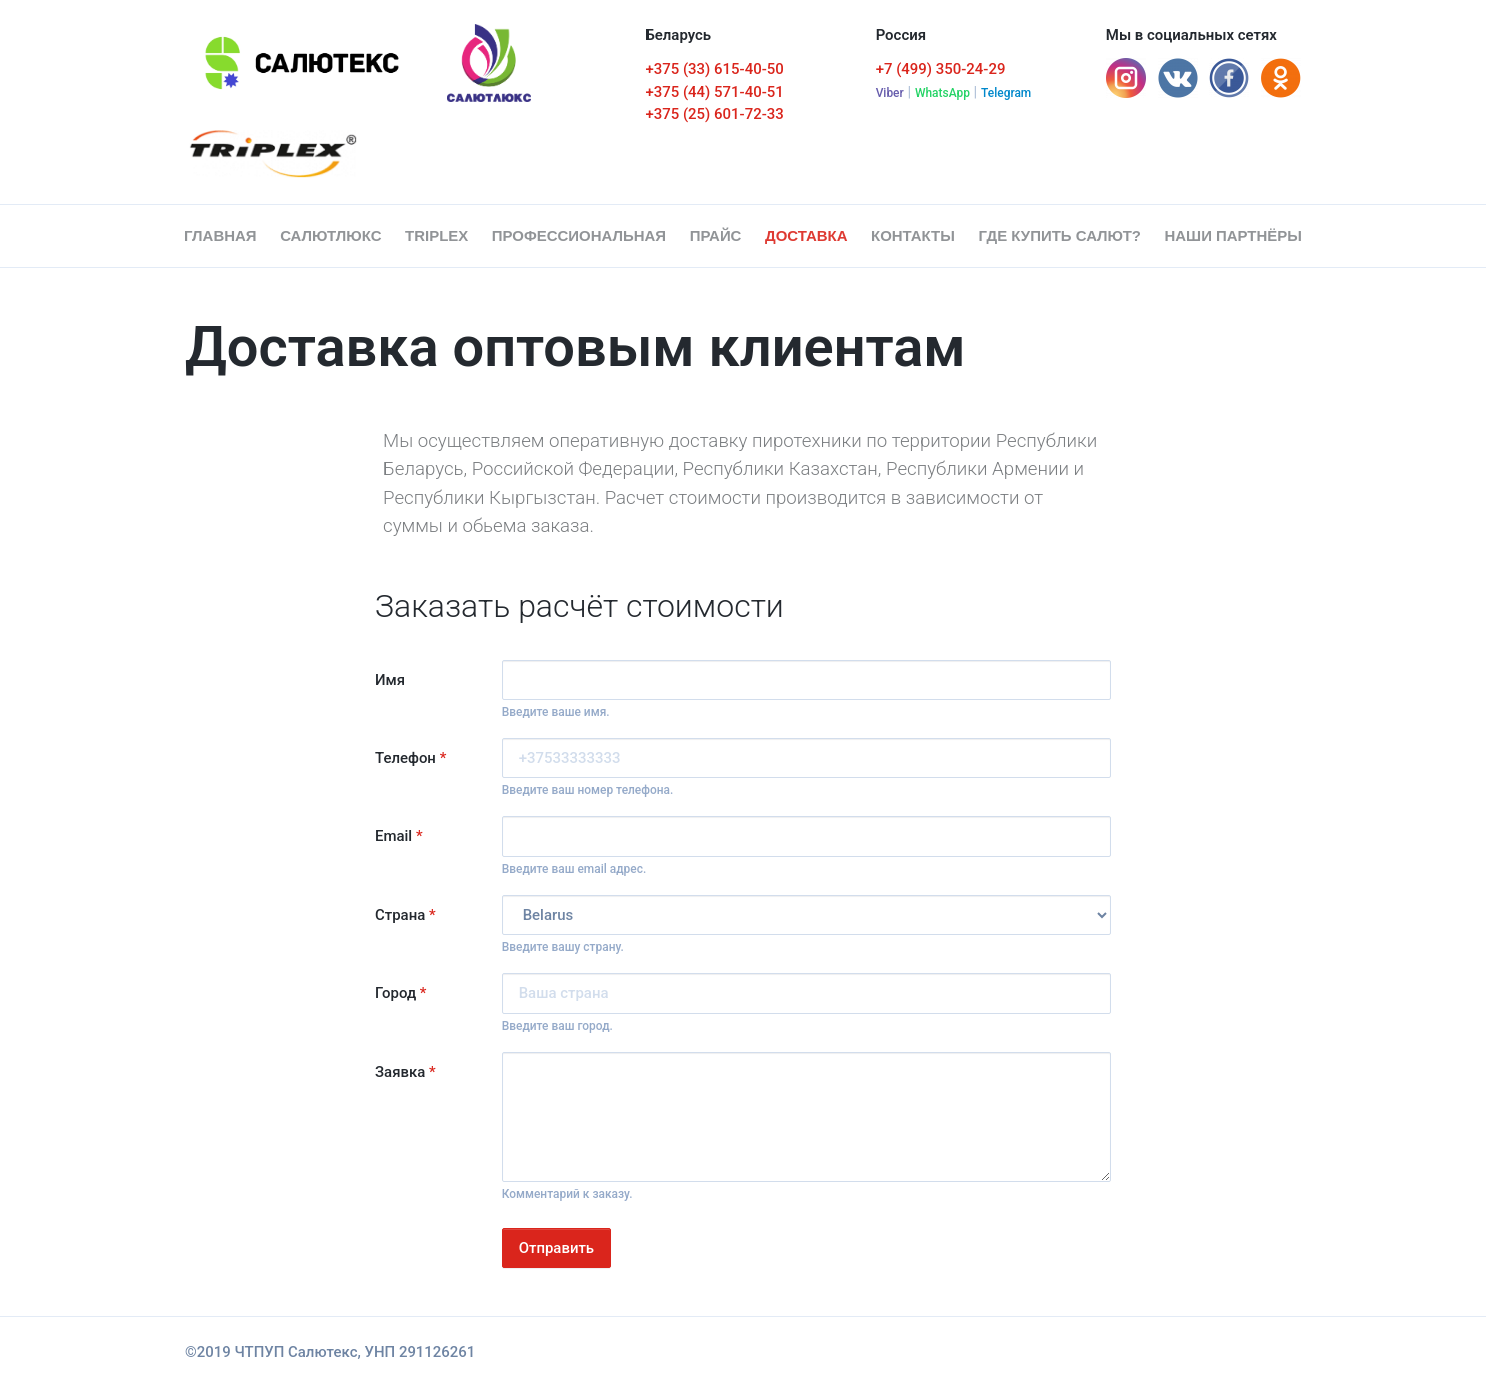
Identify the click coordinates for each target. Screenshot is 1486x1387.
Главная (224, 234)
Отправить (556, 1248)
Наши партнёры (1233, 235)
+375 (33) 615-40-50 (714, 69)
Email (399, 836)
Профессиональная (579, 235)
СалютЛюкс (330, 235)
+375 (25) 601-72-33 (714, 114)
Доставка (806, 235)
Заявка (405, 1072)
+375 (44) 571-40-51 (714, 92)
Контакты (913, 235)
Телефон (410, 758)
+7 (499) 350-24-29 (941, 69)
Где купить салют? (1059, 235)
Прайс (716, 235)
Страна (405, 915)
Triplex (436, 235)
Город (401, 993)
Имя (390, 680)
